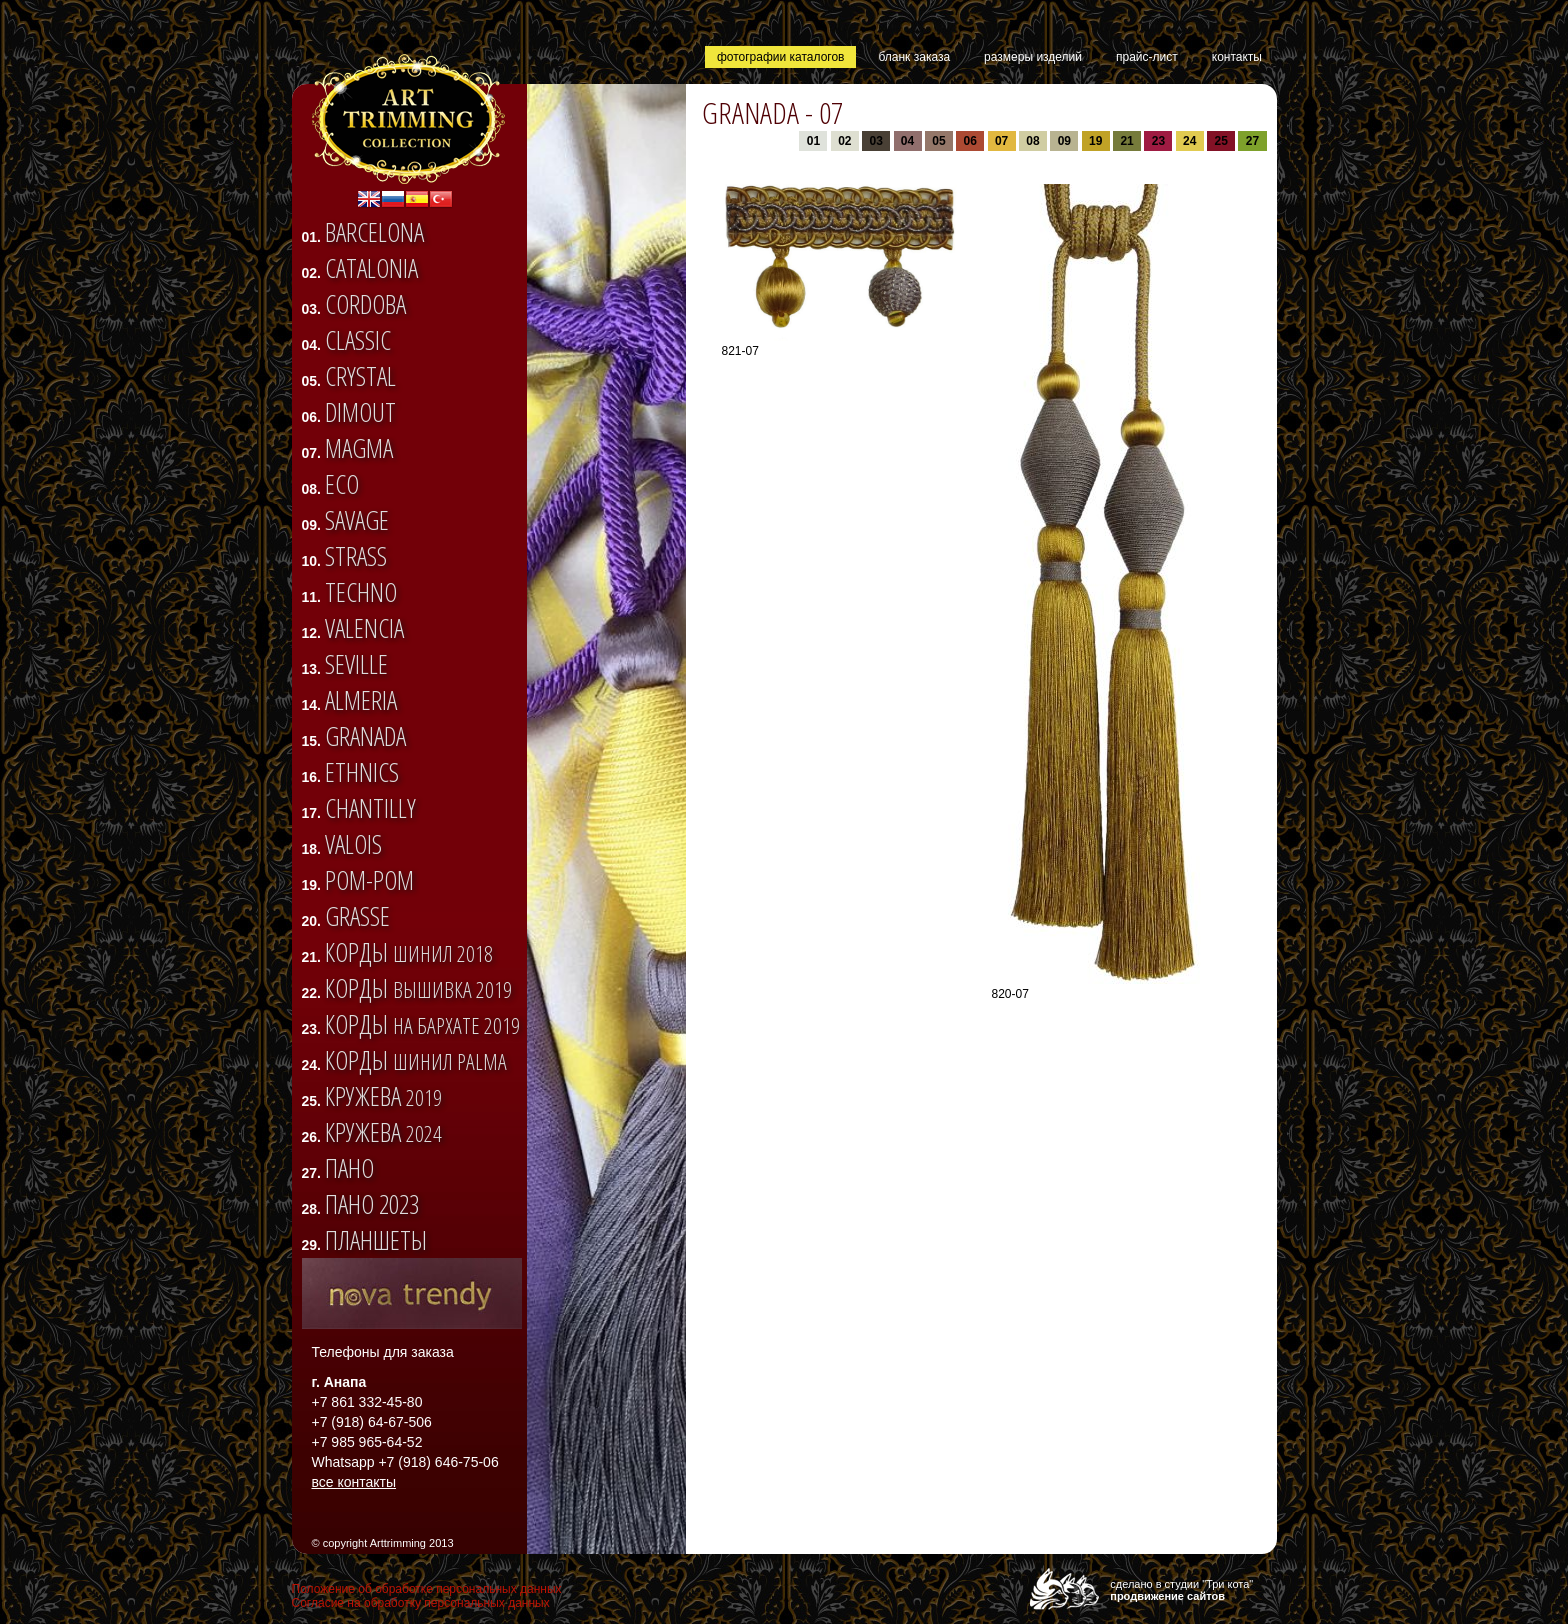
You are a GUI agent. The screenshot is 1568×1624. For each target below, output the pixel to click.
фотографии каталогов (781, 57)
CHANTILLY (370, 808)
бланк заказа (914, 57)
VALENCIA (364, 628)
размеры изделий (1033, 57)
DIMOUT (360, 412)
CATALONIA (371, 268)
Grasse (357, 916)
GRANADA (365, 736)
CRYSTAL (360, 376)
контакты (1237, 57)
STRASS (356, 556)
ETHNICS (362, 772)
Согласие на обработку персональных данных (421, 1603)
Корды (409, 952)
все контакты (354, 1482)
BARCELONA (374, 232)
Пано (349, 1168)
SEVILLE (356, 664)
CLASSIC (358, 340)
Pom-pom (369, 880)
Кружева (383, 1096)
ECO (342, 484)
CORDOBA (365, 304)
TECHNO (361, 592)
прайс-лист (1147, 57)
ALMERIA (361, 700)
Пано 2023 (372, 1204)
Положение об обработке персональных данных (427, 1589)
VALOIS (353, 844)
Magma (359, 448)
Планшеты (376, 1240)
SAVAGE (357, 520)
